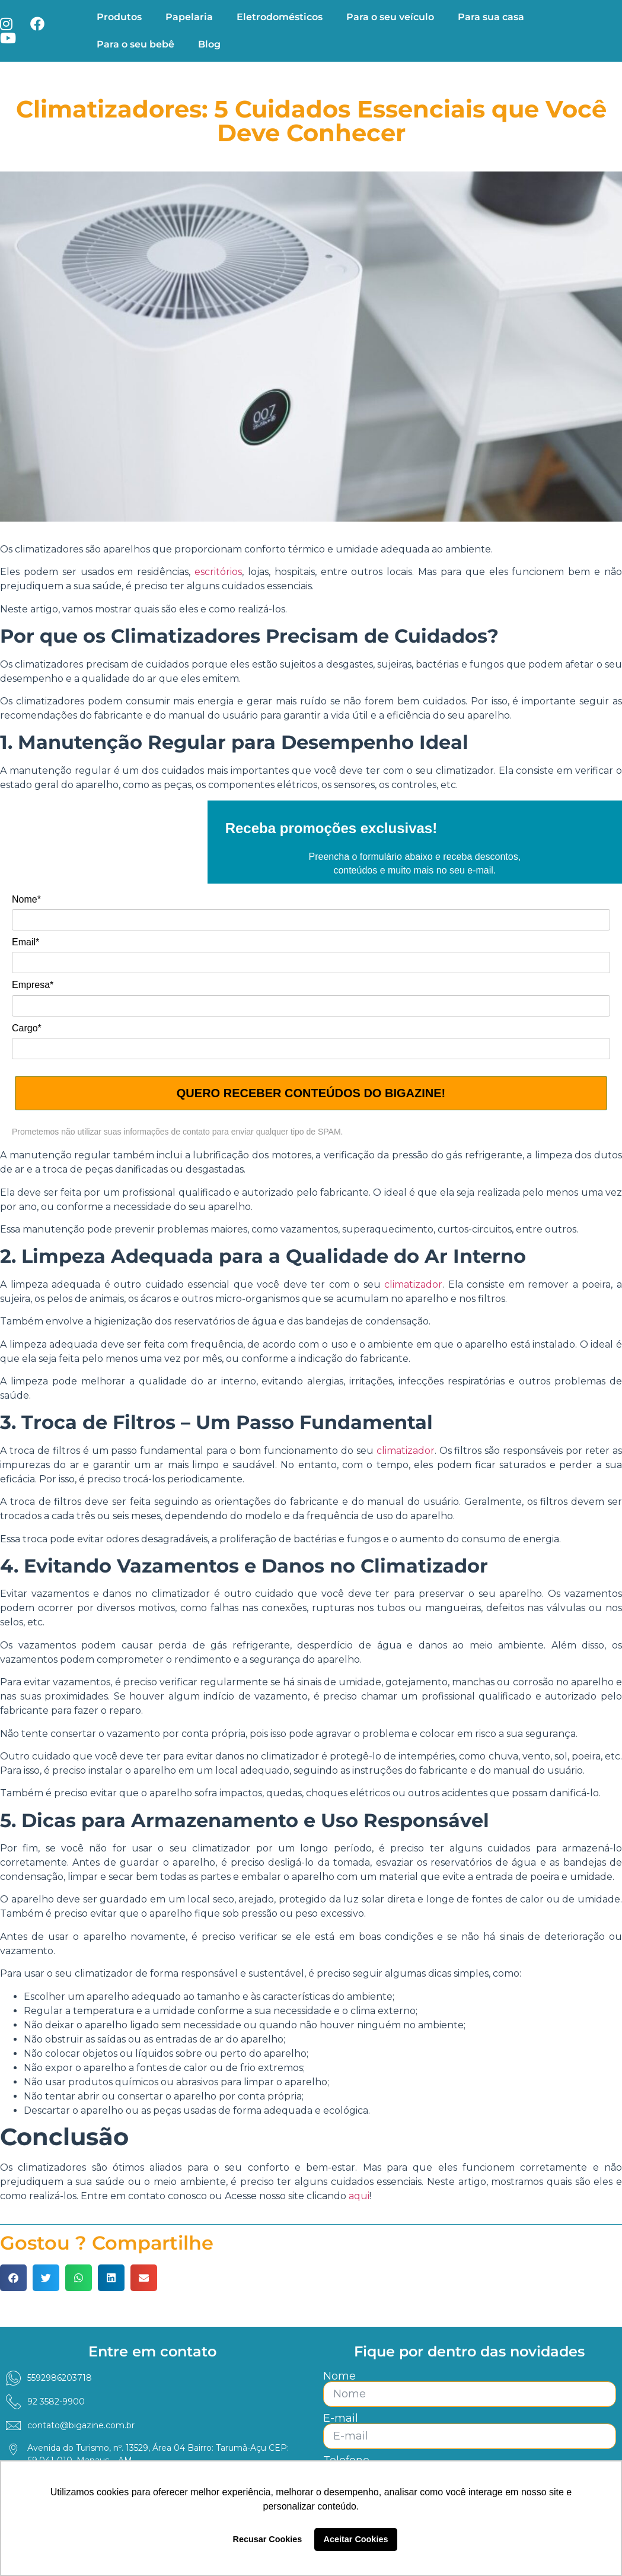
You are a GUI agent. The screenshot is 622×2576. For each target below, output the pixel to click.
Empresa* (32, 985)
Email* (25, 942)
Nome (339, 2376)
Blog (209, 44)
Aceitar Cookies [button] (356, 2539)
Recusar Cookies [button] (267, 2539)
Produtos (119, 17)
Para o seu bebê (135, 44)
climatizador (413, 1284)
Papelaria (189, 17)
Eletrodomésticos (280, 17)
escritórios (218, 571)
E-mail (340, 2418)
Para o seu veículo (390, 17)
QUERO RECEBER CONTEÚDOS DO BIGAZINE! (311, 1093)
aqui (357, 2196)
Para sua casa (491, 17)
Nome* (26, 899)
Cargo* (27, 1028)
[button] (13, 2277)
